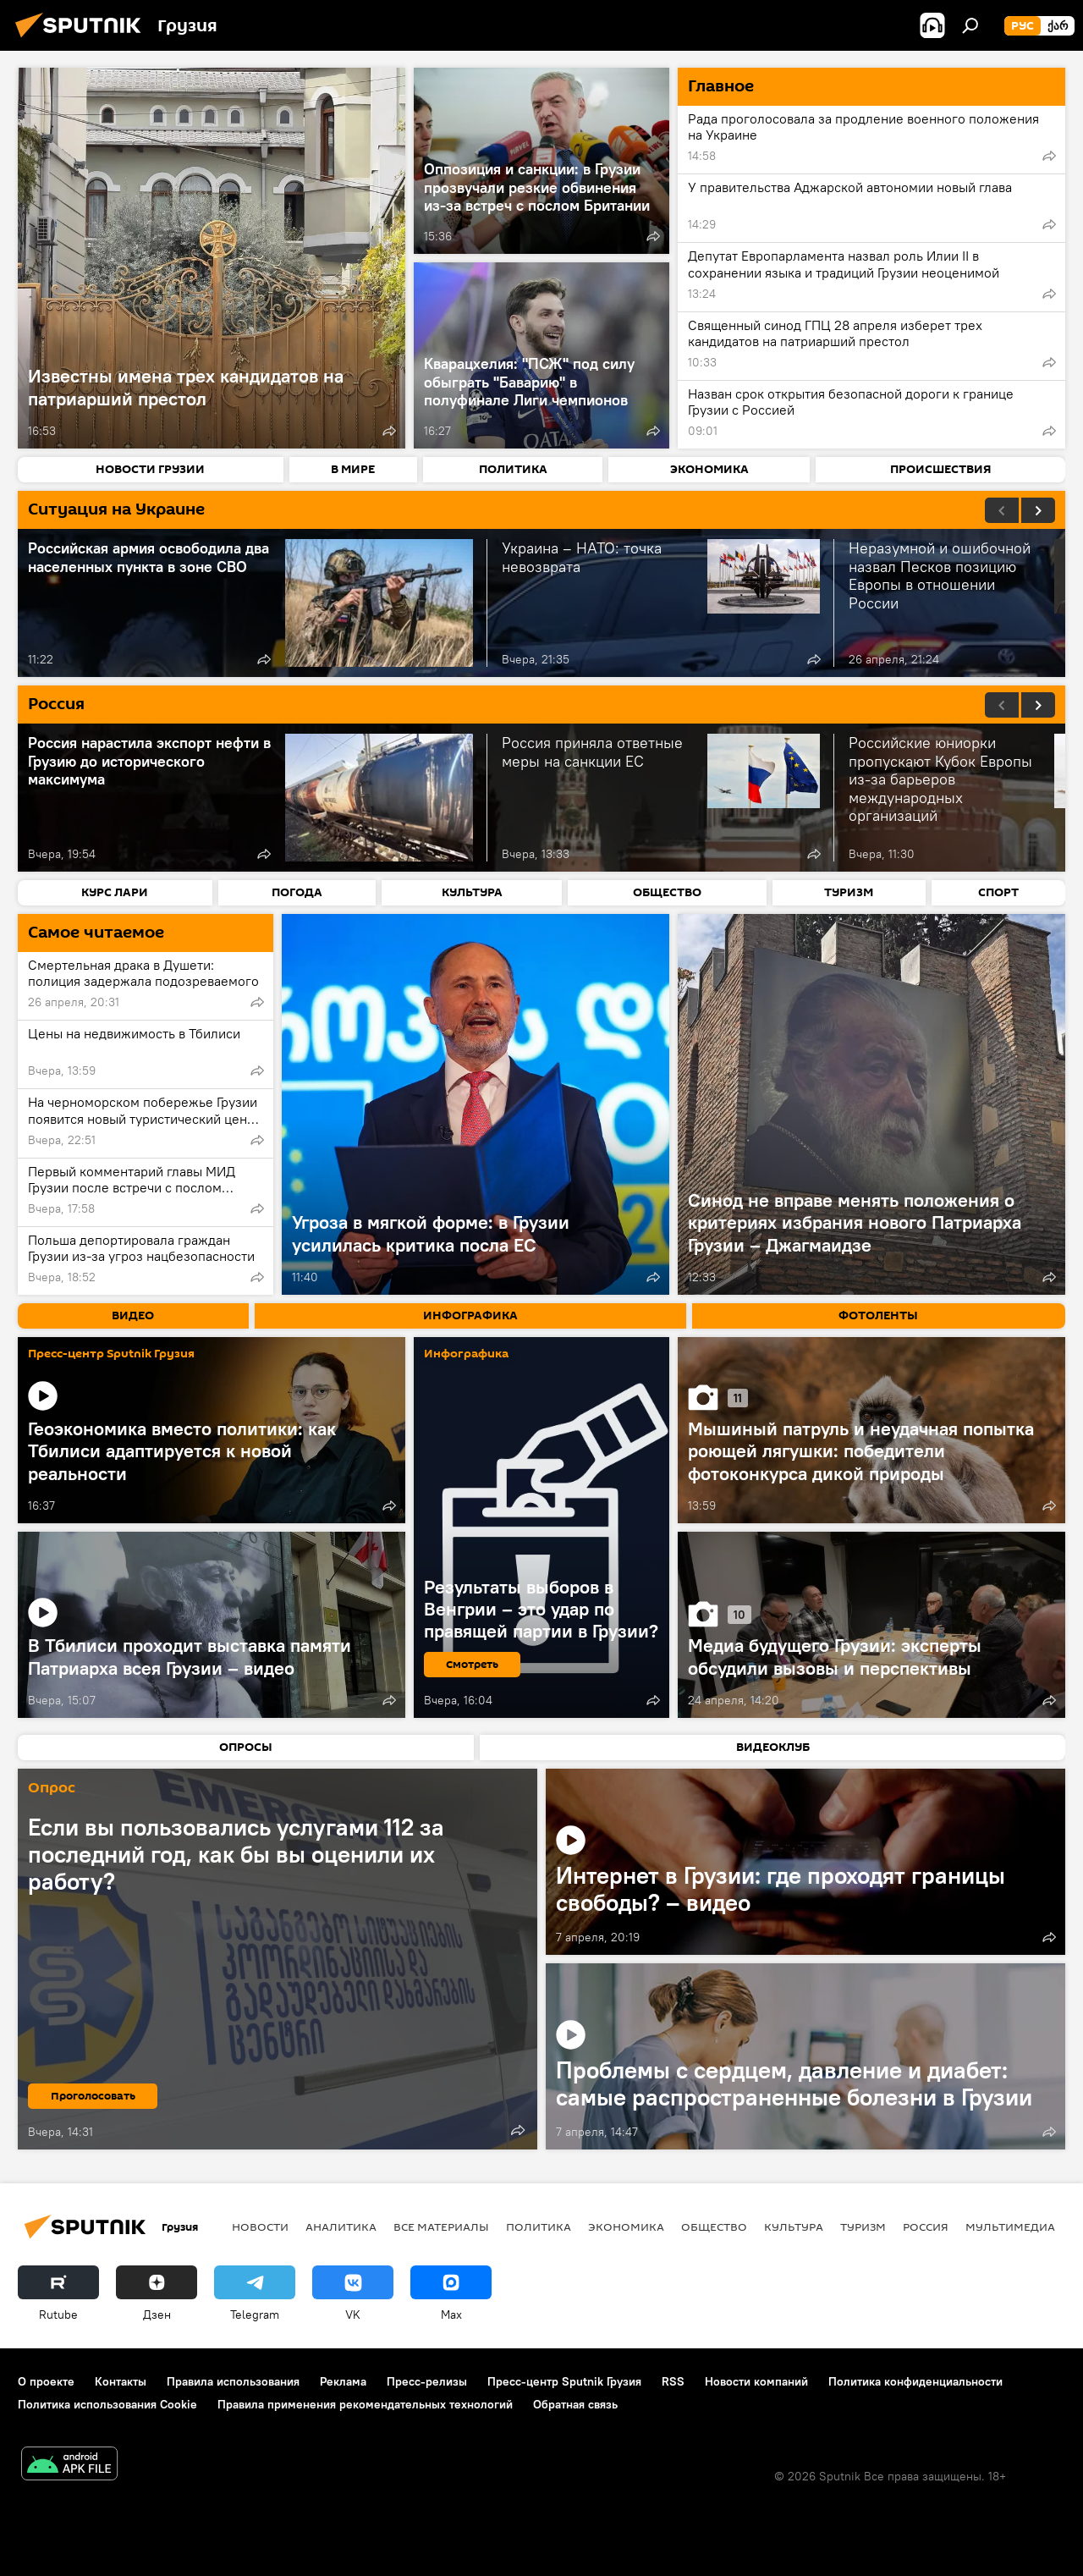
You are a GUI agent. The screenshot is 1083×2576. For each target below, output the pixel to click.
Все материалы (441, 2226)
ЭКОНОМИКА (626, 2226)
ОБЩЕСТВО (714, 2226)
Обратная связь (575, 2404)
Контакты (120, 2381)
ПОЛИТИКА (538, 2226)
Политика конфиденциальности (915, 2381)
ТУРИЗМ (863, 2226)
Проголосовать (93, 2096)
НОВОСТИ (260, 2226)
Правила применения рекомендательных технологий (365, 2404)
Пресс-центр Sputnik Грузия (111, 1354)
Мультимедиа (1010, 2226)
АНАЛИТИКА (341, 2226)
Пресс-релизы (427, 2381)
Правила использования (233, 2381)
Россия (925, 2226)
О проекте (46, 2381)
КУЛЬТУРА (793, 2226)
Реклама (343, 2381)
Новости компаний (756, 2381)
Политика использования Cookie (107, 2404)
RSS (673, 2381)
